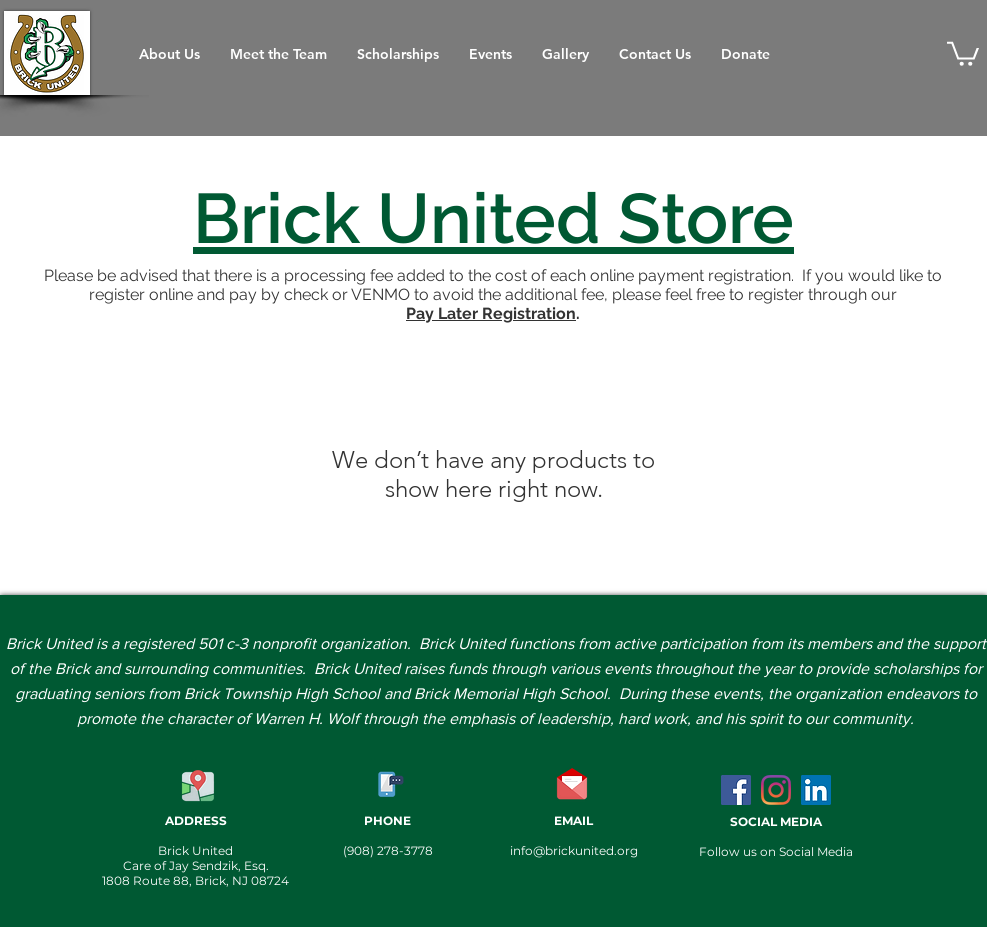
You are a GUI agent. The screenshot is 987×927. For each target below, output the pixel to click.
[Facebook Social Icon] (736, 790)
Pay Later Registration (491, 313)
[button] (963, 52)
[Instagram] (776, 790)
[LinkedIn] (816, 790)
